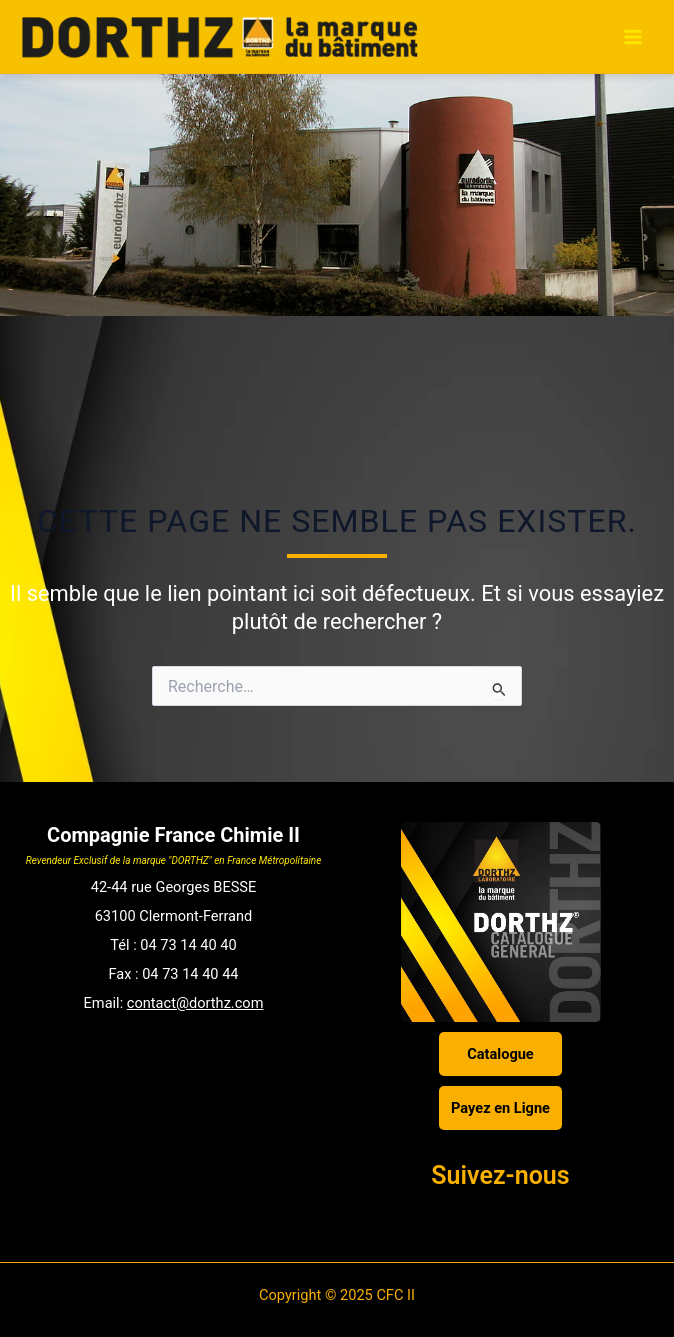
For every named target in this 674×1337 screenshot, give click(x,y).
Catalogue (500, 1054)
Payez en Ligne (500, 1108)
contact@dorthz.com (195, 1003)
